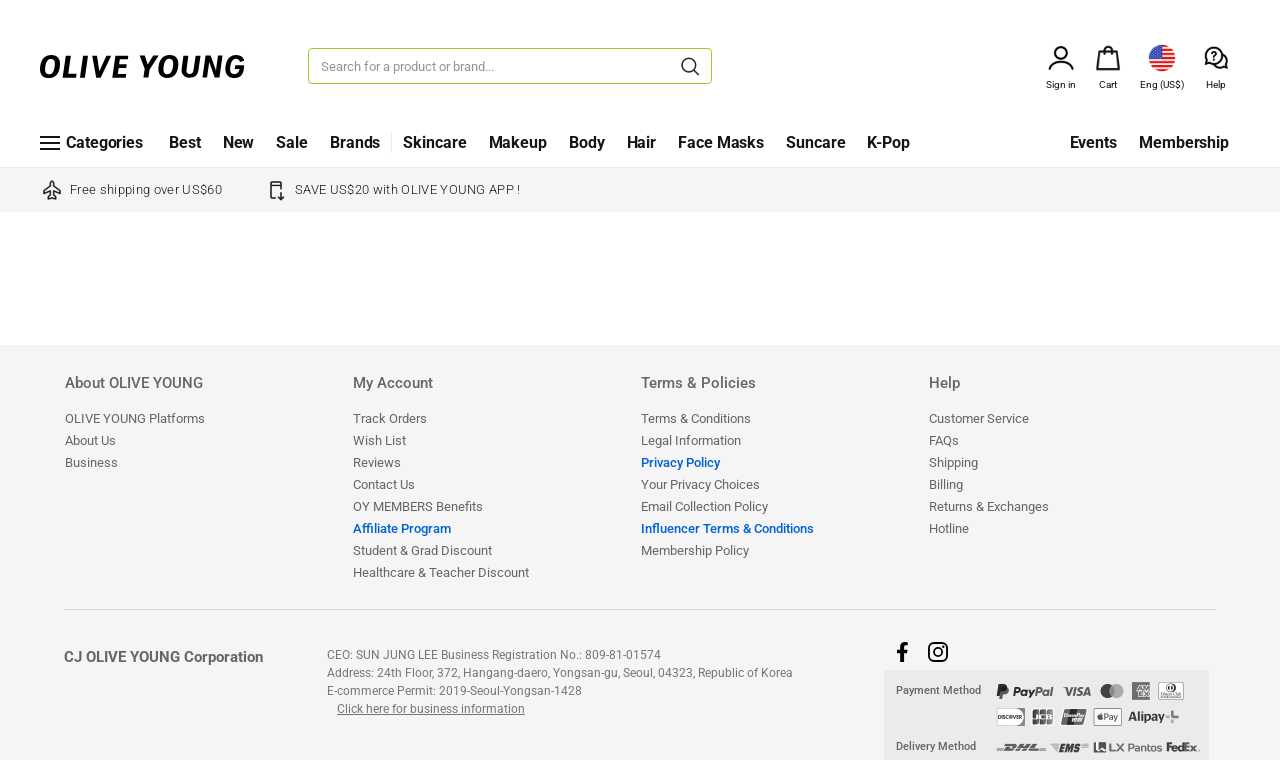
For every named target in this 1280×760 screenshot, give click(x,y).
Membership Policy (695, 550)
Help (944, 384)
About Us (90, 440)
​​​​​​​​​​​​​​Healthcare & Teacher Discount (441, 572)
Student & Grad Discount (422, 550)
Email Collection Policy (704, 506)
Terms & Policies (698, 384)
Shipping (953, 462)
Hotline (949, 528)
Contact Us (384, 484)
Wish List (379, 440)
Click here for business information (431, 709)
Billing (946, 484)
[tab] (208, 391)
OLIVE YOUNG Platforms (135, 418)
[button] (902, 652)
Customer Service (979, 418)
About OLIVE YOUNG (134, 384)
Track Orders (390, 418)
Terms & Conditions (696, 418)
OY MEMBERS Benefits (418, 506)
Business (91, 462)
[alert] (1108, 56)
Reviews (377, 462)
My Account (393, 384)
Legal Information (691, 440)
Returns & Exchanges (989, 506)
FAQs (944, 440)
